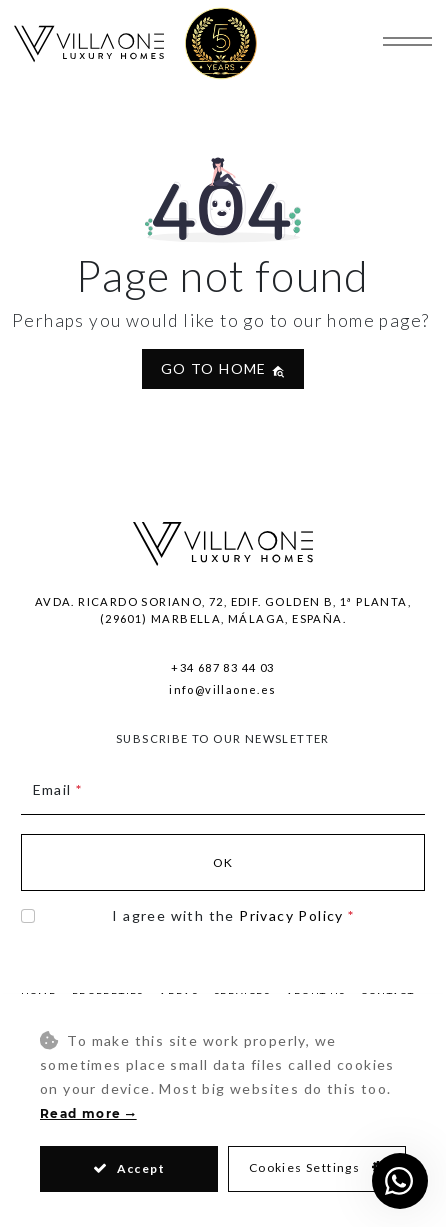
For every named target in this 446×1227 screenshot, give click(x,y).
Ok (223, 862)
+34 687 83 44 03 (222, 667)
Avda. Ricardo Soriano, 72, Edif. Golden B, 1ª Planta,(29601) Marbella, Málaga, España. (223, 610)
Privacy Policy (291, 915)
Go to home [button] (223, 368)
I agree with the (233, 915)
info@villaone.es (222, 689)
